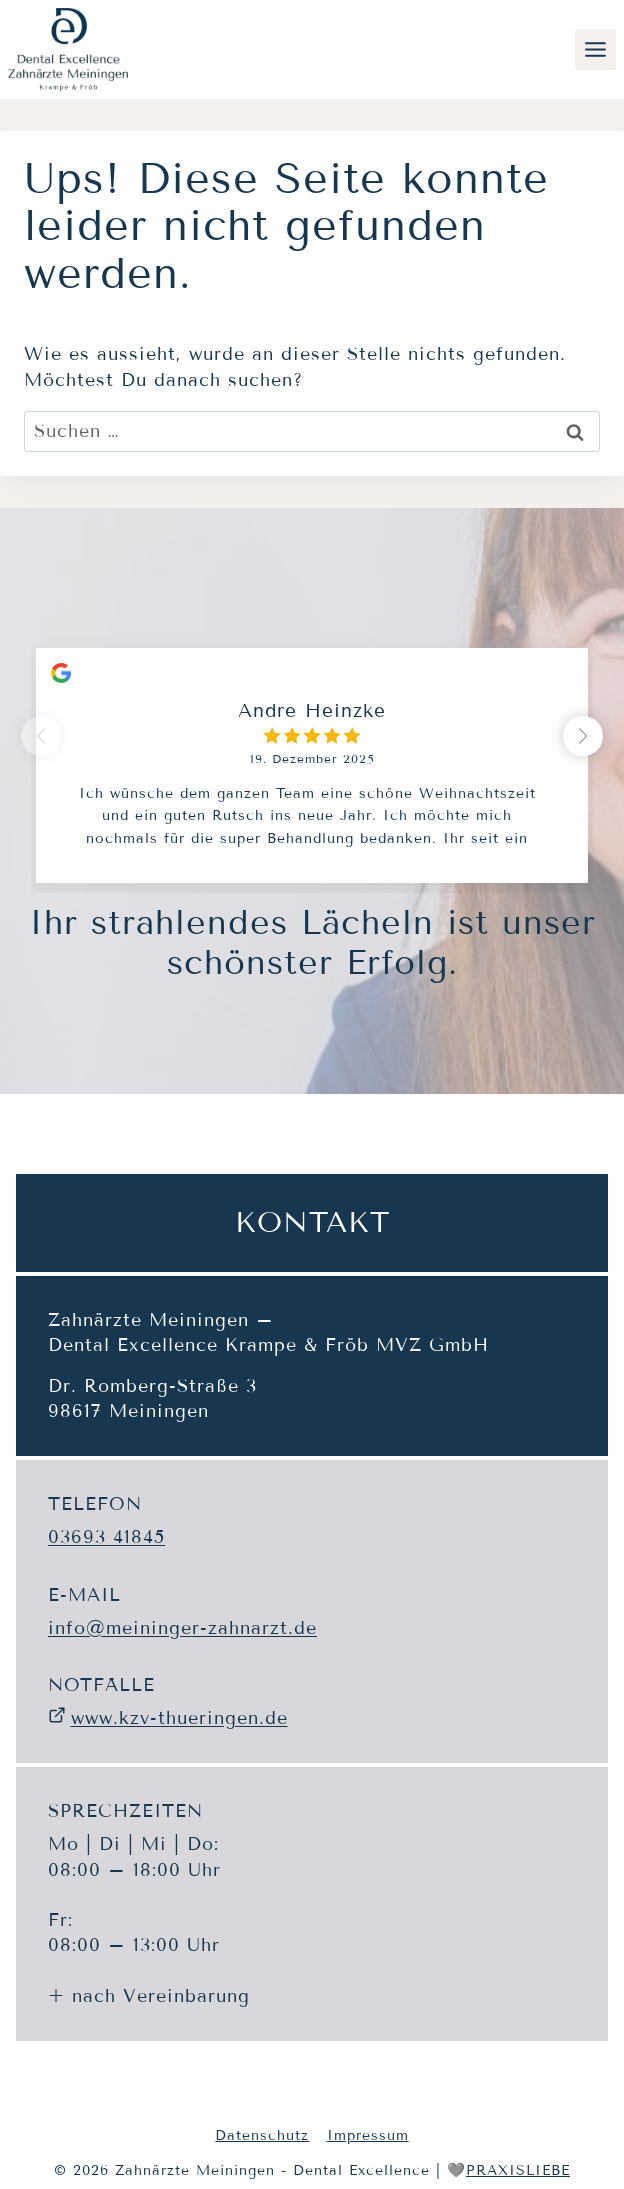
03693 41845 (106, 1537)
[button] (583, 736)
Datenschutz (262, 2135)
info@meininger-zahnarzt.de (182, 1628)
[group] (312, 750)
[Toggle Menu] (595, 49)
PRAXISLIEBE (518, 2170)
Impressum (368, 2135)
